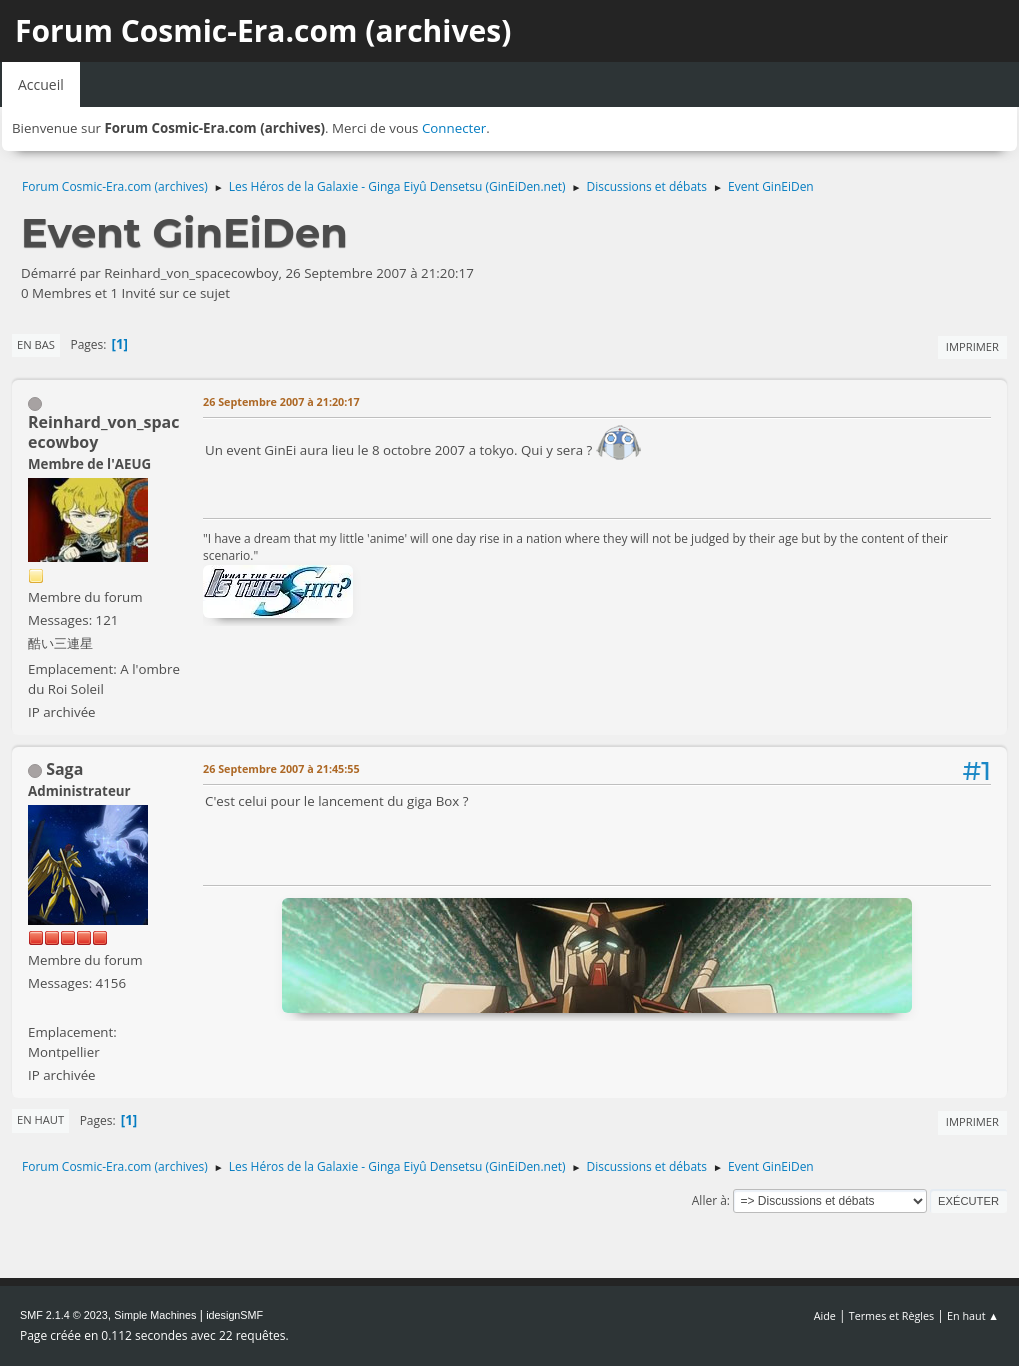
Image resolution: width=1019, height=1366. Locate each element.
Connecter (454, 128)
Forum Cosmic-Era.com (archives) (263, 30)
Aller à (709, 1200)
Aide (825, 1315)
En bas (36, 344)
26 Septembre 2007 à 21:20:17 (281, 401)
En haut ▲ (973, 1315)
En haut (40, 1119)
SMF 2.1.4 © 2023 (64, 1315)
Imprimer (972, 346)
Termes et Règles (892, 1315)
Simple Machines (155, 1315)
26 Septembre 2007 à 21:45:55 (281, 768)
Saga (64, 769)
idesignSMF (234, 1315)
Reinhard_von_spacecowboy (104, 432)
